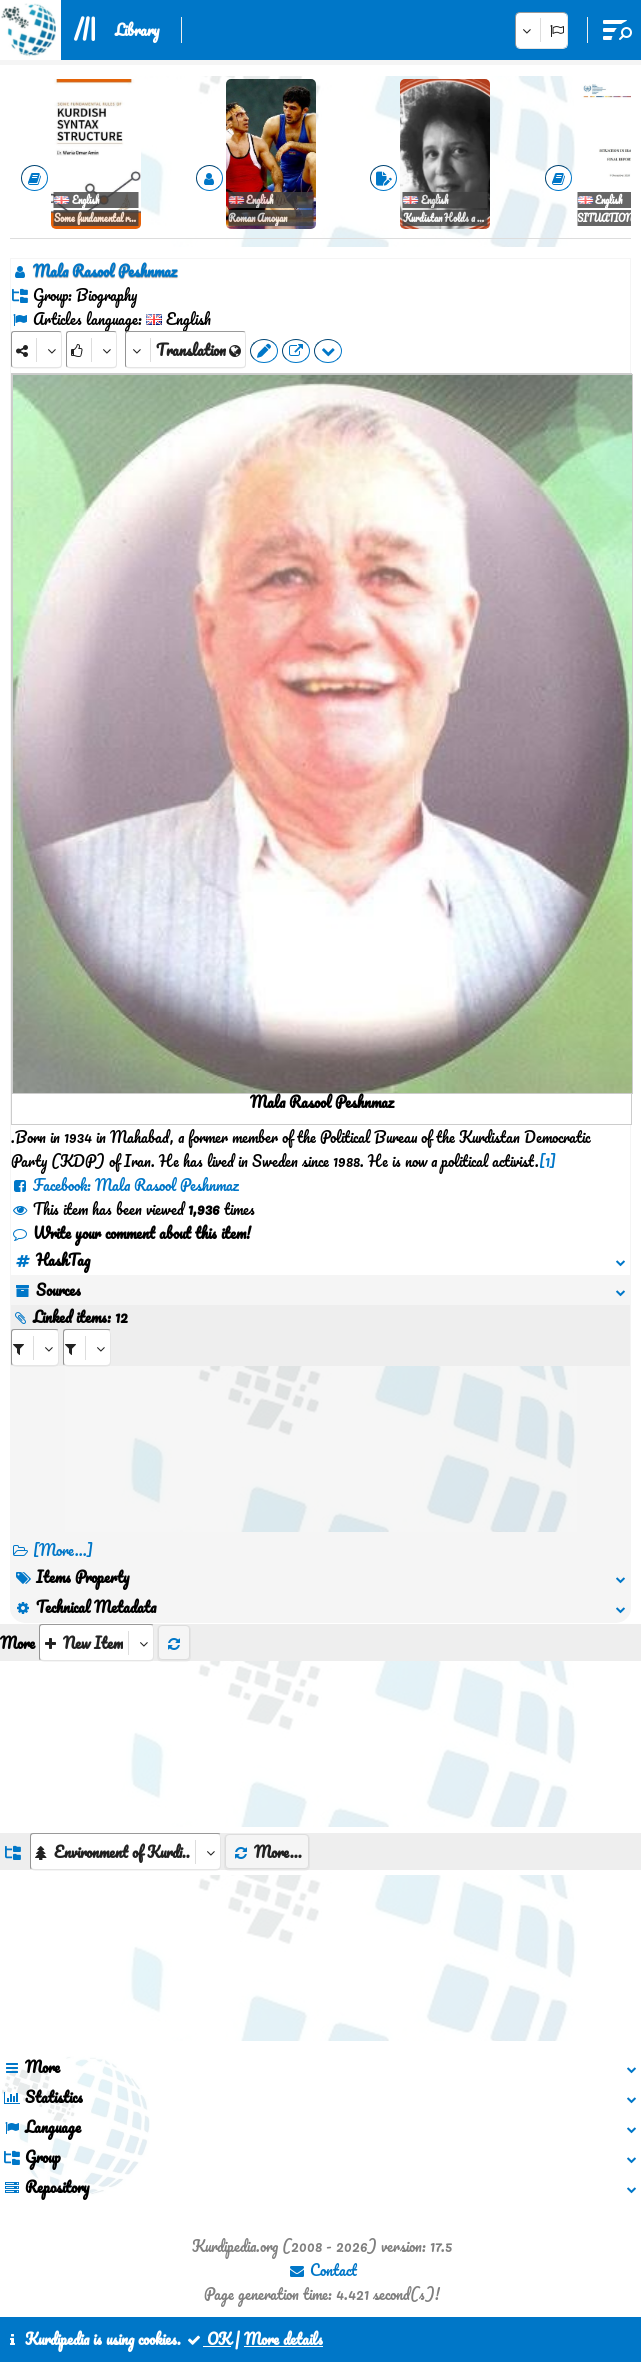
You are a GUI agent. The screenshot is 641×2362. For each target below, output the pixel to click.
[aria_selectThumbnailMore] (96, 1642)
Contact (322, 2270)
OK (208, 2339)
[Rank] (91, 349)
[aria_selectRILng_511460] (87, 1347)
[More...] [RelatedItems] (63, 1550)
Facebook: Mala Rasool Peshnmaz (125, 1185)
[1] (547, 1161)
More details (283, 2339)
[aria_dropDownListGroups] (125, 1851)
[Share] (36, 349)
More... (267, 1852)
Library (137, 30)
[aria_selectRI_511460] (35, 1347)
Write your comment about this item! (131, 1233)
